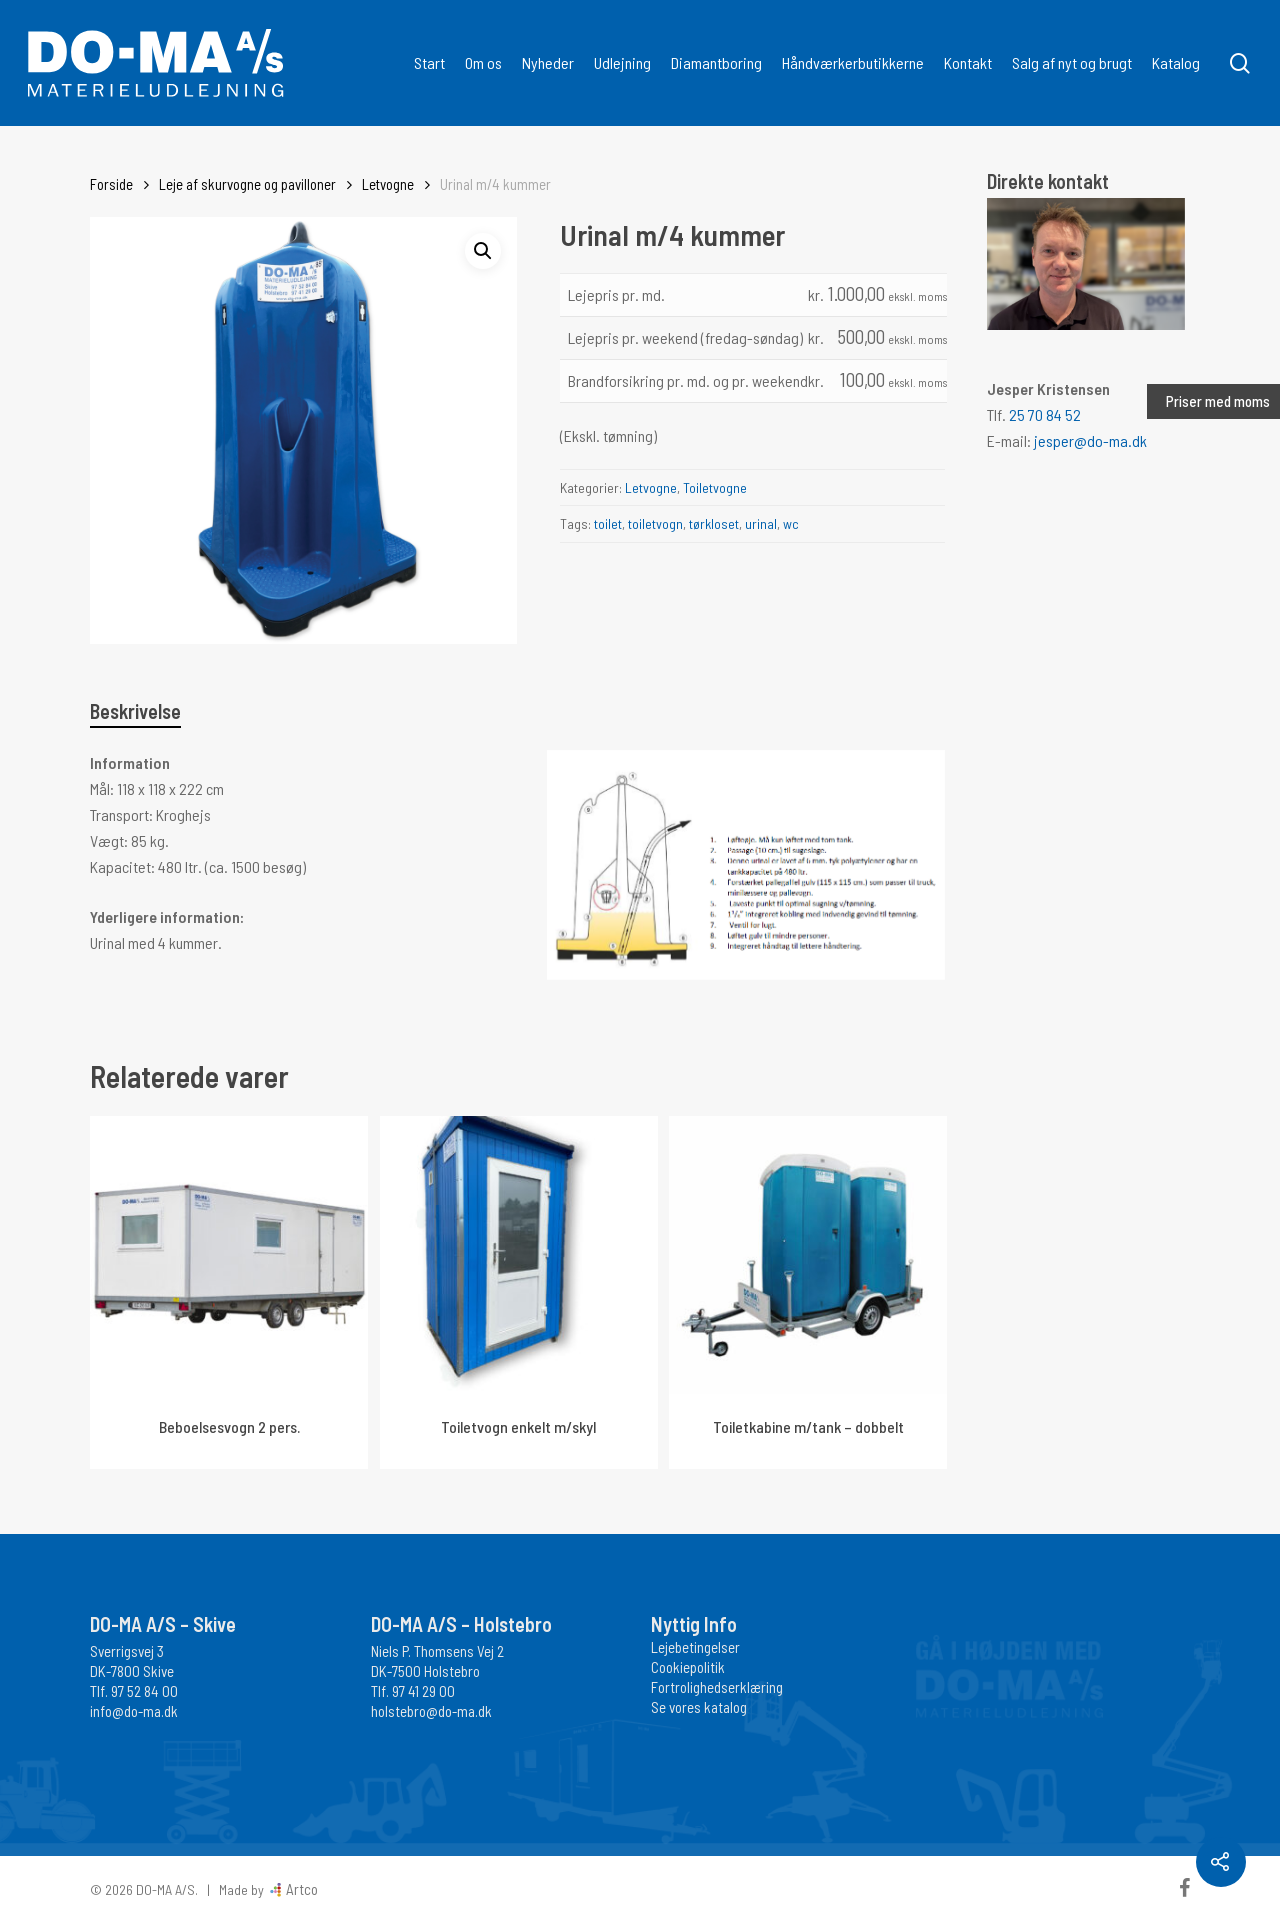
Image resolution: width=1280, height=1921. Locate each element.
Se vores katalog (699, 1707)
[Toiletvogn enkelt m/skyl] (519, 1255)
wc (791, 523)
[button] (483, 251)
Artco (300, 1889)
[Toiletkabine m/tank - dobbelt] (808, 1255)
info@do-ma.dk (134, 1711)
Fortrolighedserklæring (717, 1687)
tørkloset (714, 523)
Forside (111, 184)
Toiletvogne (715, 487)
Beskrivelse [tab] (135, 711)
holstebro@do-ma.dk (431, 1711)
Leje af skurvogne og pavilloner (247, 184)
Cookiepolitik (688, 1667)
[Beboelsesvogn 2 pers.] (229, 1255)
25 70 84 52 (1045, 414)
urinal (761, 523)
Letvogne (388, 184)
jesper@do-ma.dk (1090, 440)
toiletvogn (655, 523)
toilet (608, 523)
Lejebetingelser (695, 1647)
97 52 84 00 (144, 1691)
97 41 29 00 (423, 1691)
